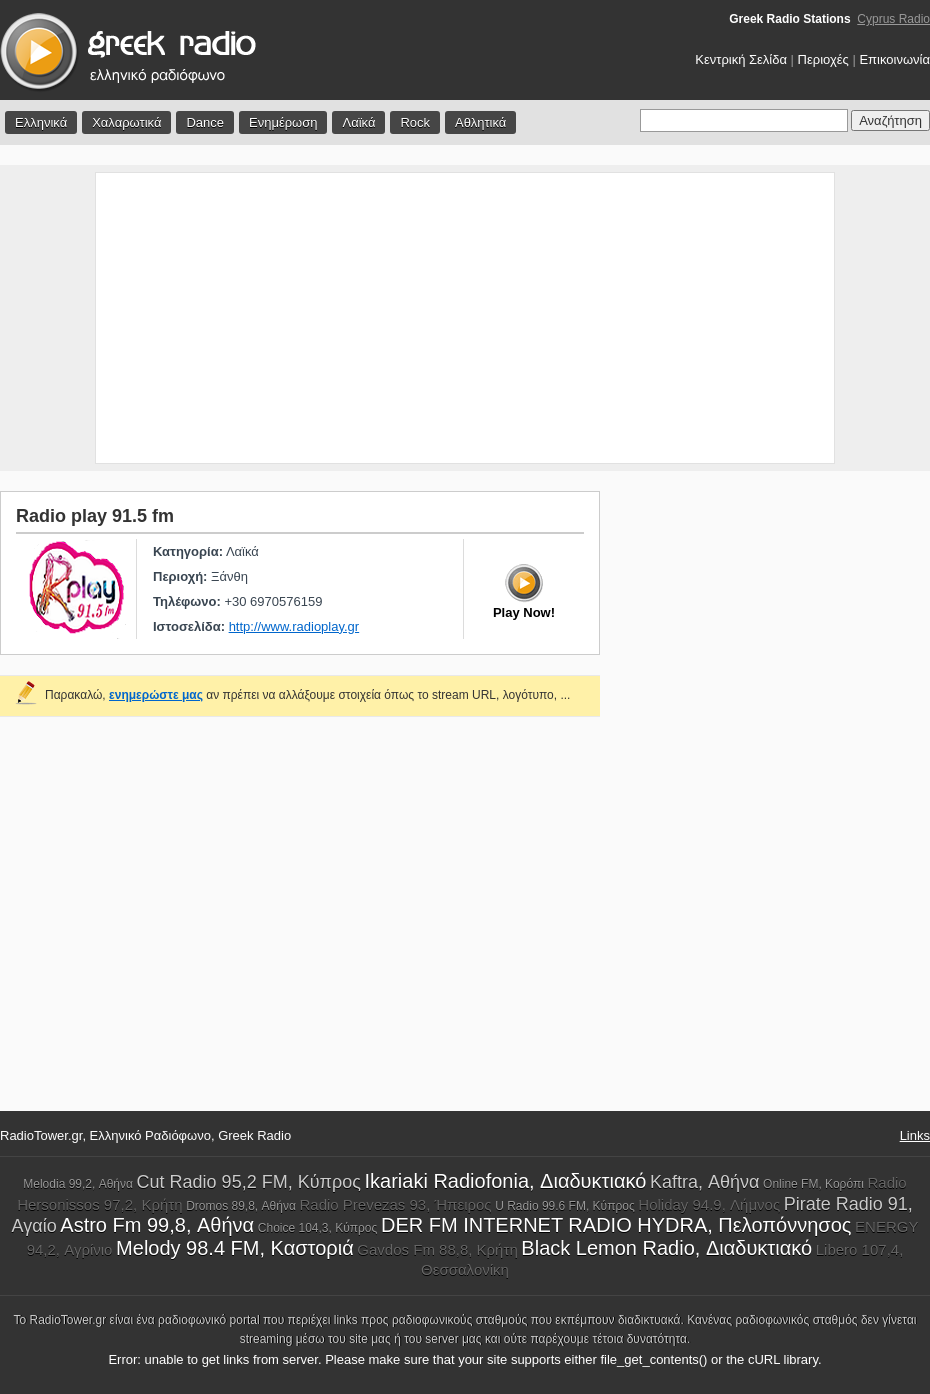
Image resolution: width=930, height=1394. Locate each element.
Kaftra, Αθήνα (704, 1182)
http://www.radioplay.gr (294, 626)
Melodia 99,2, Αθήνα (78, 1184)
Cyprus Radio (893, 19)
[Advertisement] (465, 318)
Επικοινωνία (894, 59)
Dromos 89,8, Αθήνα (241, 1206)
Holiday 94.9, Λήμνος (709, 1204)
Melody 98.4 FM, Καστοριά (235, 1248)
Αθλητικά (480, 122)
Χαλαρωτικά (126, 122)
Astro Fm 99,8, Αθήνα (157, 1225)
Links (915, 1135)
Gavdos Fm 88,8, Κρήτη (437, 1249)
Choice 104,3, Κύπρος (318, 1228)
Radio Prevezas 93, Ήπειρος (395, 1204)
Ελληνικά (41, 122)
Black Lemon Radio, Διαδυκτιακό (666, 1248)
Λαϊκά (358, 122)
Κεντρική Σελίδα (741, 59)
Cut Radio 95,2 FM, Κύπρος (249, 1182)
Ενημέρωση (283, 122)
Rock (415, 122)
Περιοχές (823, 59)
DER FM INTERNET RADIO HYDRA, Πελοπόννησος (616, 1225)
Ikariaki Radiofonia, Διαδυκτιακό (505, 1181)
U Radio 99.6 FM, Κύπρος (565, 1206)
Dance (205, 122)
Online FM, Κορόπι (813, 1184)
